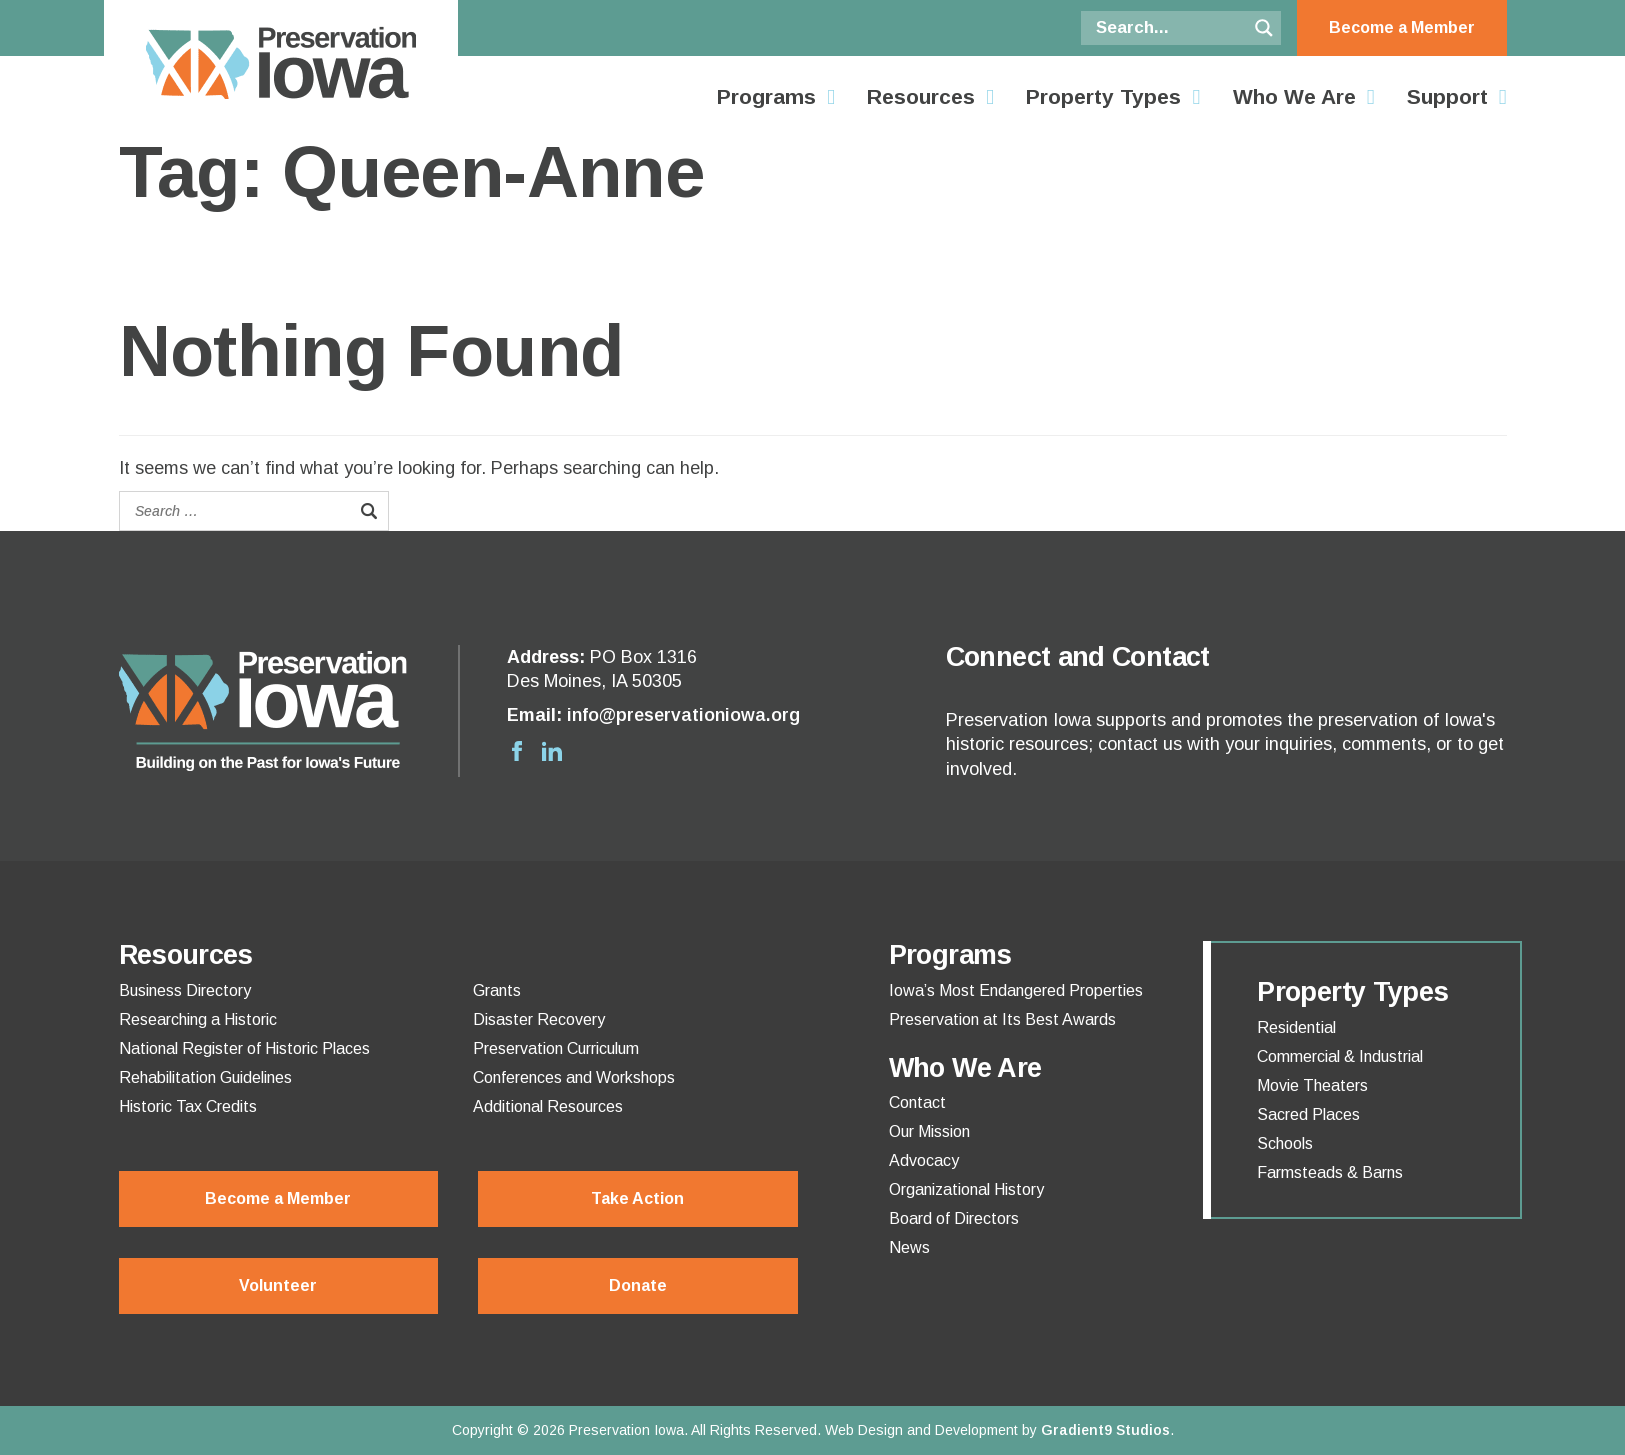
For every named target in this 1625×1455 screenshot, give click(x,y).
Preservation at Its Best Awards (1002, 1020)
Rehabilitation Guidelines (205, 1078)
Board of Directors (954, 1219)
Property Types (1103, 97)
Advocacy (924, 1161)
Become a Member (1402, 27)
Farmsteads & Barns (1330, 1173)
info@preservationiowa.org (683, 715)
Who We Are (1294, 97)
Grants (497, 991)
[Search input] (1169, 28)
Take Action (637, 1198)
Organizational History (966, 1190)
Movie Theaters (1312, 1086)
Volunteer (278, 1285)
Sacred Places (1308, 1115)
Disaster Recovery (539, 1020)
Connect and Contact (1078, 657)
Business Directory (185, 991)
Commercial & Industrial (1340, 1057)
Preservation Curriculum (556, 1049)
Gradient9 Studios (1105, 1430)
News (909, 1248)
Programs (766, 97)
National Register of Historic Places (244, 1049)
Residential (1296, 1028)
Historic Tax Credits (188, 1107)
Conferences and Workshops (574, 1078)
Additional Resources (548, 1107)
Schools (1285, 1144)
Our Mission (929, 1132)
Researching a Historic (198, 1020)
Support (1447, 97)
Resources (921, 97)
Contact (917, 1103)
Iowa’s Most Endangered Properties (1016, 991)
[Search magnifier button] (1264, 28)
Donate (638, 1285)
